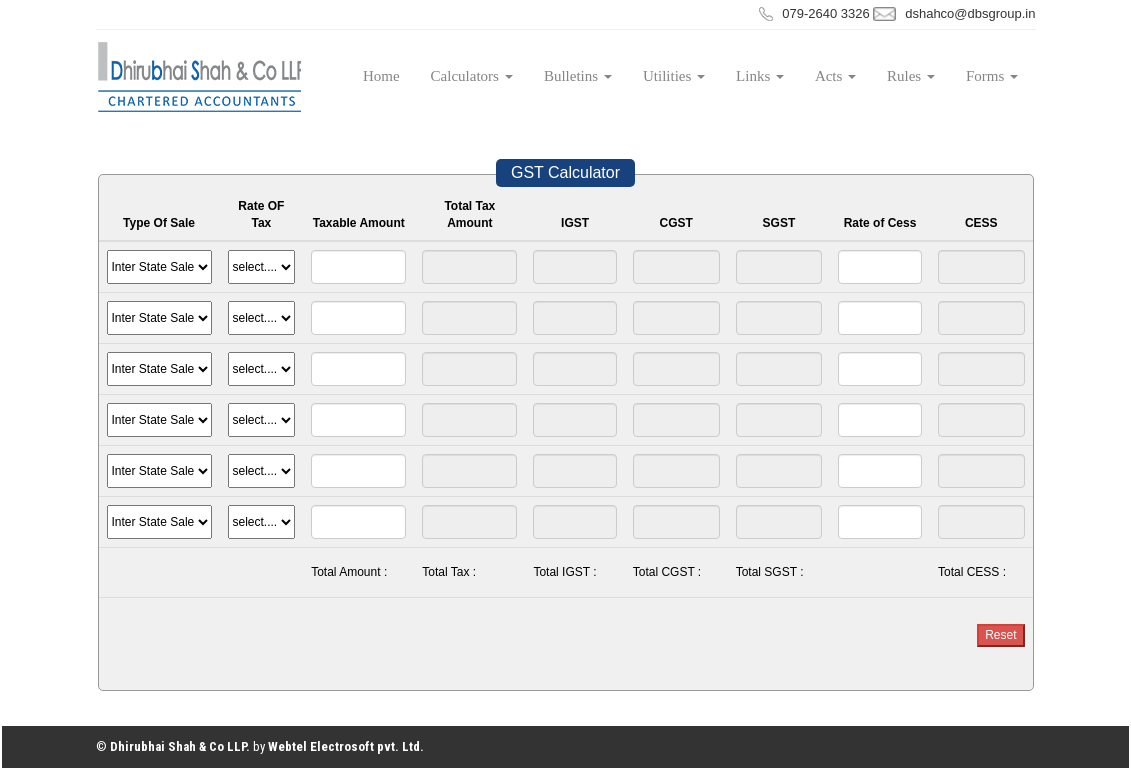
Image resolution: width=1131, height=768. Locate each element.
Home (381, 76)
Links (760, 76)
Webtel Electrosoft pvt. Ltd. (346, 746)
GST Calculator (565, 172)
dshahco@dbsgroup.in (970, 13)
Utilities (674, 76)
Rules (911, 76)
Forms (992, 76)
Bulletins (578, 76)
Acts (835, 76)
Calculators (472, 76)
